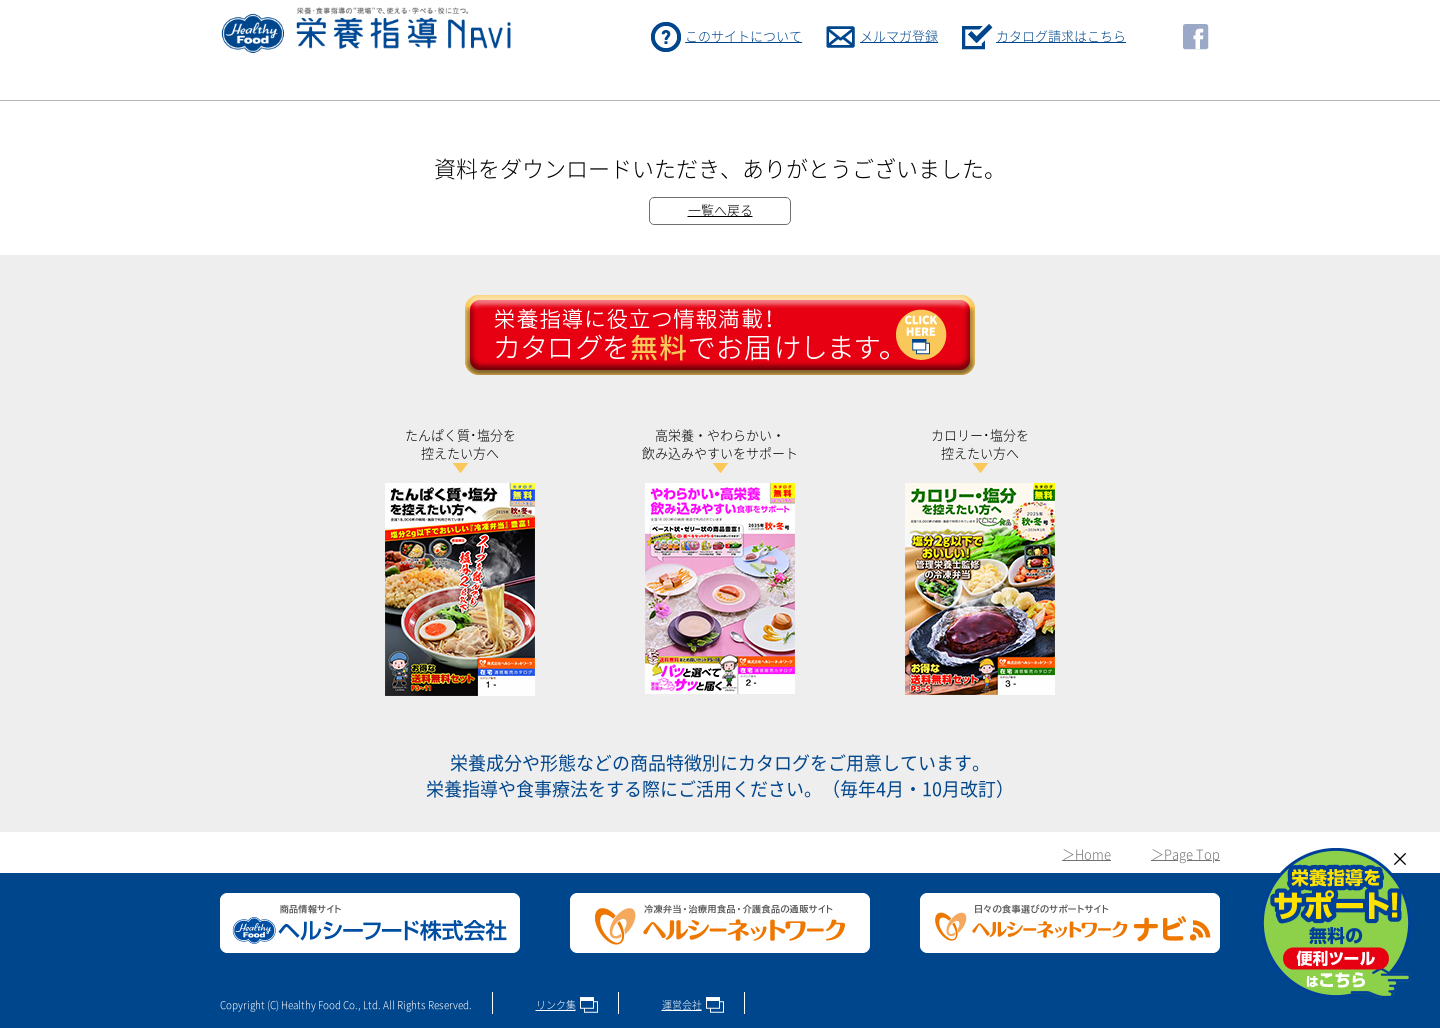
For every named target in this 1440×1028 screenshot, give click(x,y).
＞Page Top (1185, 854)
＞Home (1086, 854)
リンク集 (556, 1005)
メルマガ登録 (899, 36)
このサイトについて (743, 36)
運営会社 (682, 1005)
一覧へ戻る (720, 210)
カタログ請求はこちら (1061, 36)
